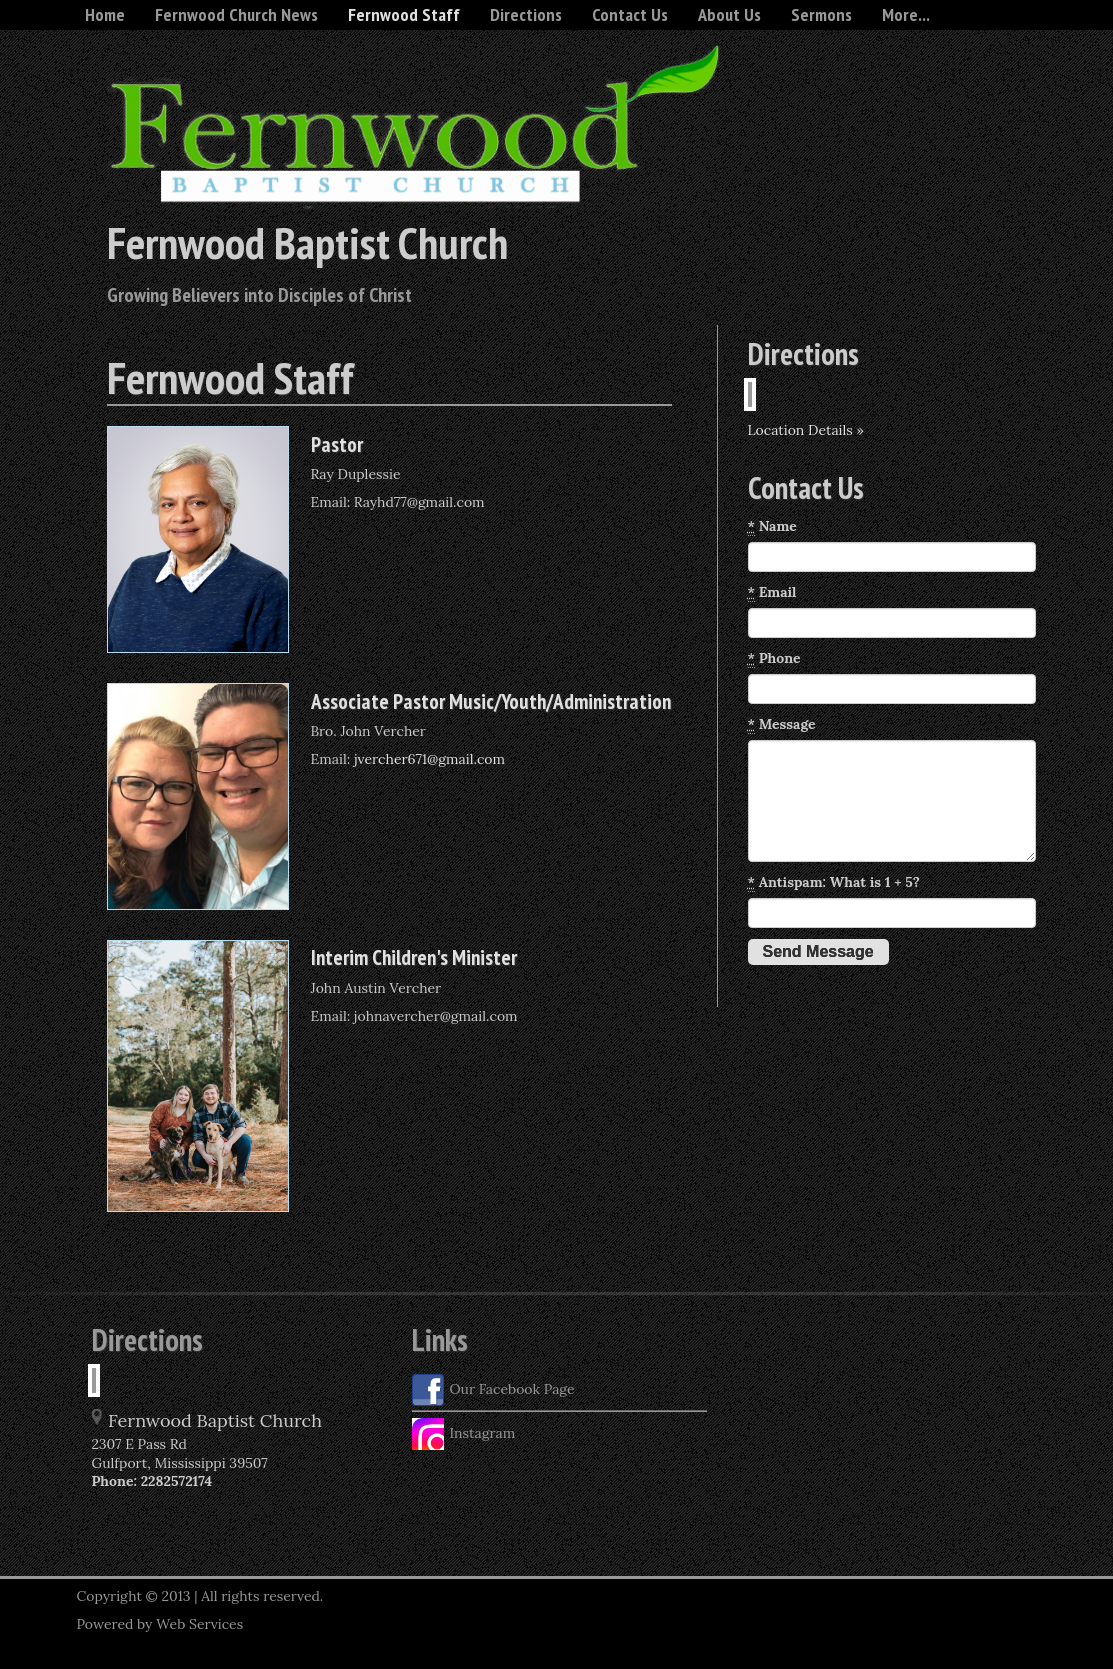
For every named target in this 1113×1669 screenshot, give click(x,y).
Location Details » (806, 430)
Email (772, 592)
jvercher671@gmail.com (429, 759)
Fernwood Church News (236, 14)
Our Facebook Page (493, 1390)
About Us (729, 14)
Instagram (464, 1434)
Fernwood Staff (404, 14)
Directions (526, 14)
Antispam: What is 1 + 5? (834, 882)
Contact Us (630, 14)
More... (906, 14)
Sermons (821, 14)
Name (772, 526)
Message (782, 724)
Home (105, 14)
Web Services (199, 1624)
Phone (774, 658)
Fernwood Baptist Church (307, 242)
